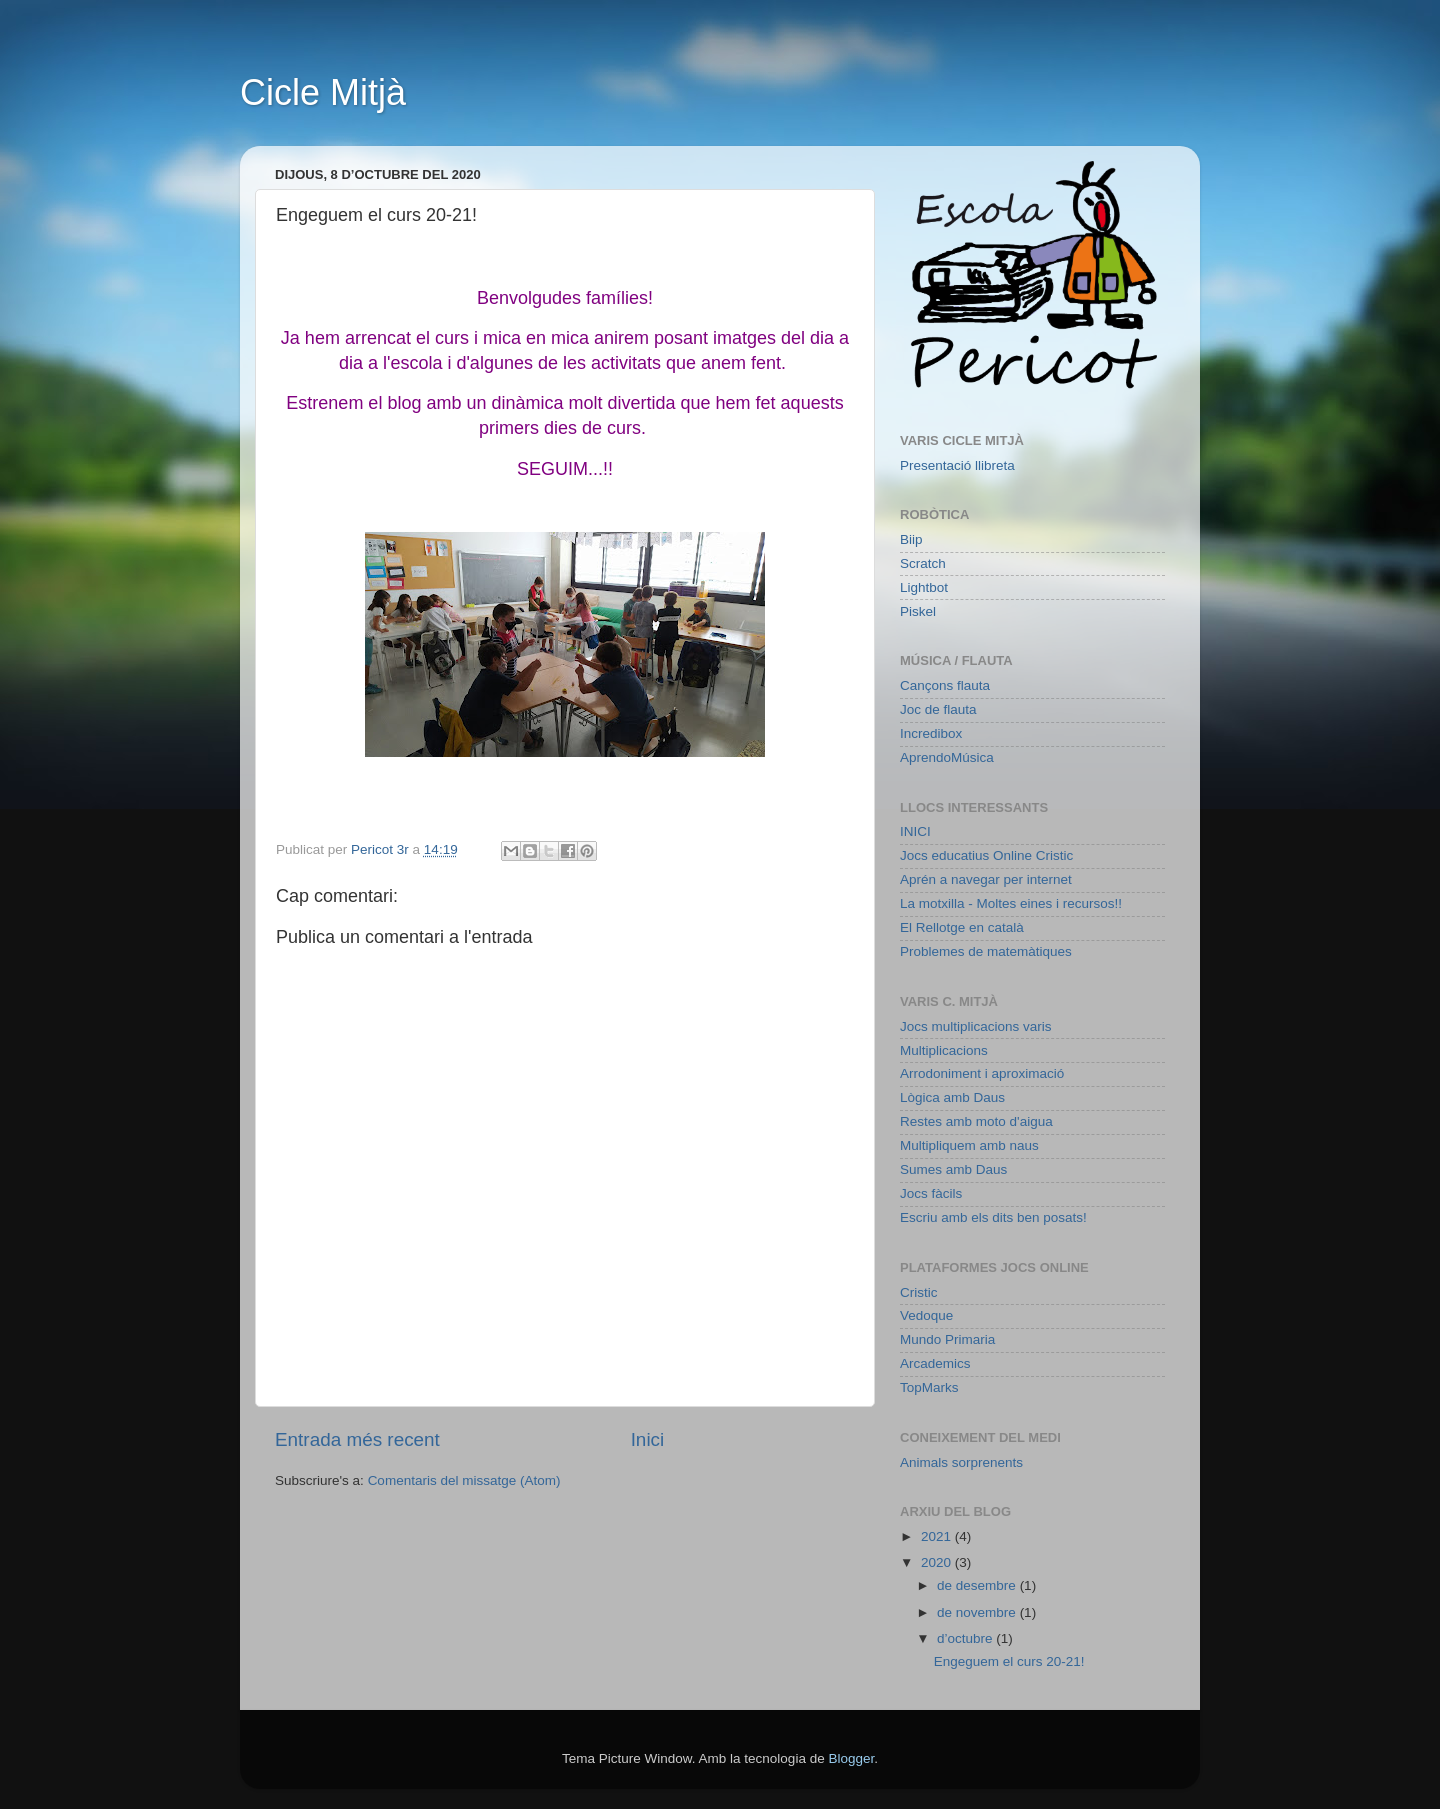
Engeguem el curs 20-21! (1009, 1661)
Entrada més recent (357, 1439)
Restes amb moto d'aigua (976, 1121)
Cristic (919, 1292)
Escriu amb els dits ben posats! (993, 1217)
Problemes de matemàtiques (986, 951)
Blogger (851, 1758)
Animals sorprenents (961, 1462)
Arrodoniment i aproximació (982, 1073)
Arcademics (935, 1363)
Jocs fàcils (931, 1193)
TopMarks (929, 1387)
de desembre (978, 1585)
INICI (915, 831)
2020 (938, 1562)
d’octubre (966, 1638)
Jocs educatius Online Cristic (986, 855)
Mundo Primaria (947, 1339)
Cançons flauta (945, 685)
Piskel (918, 611)
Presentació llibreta (957, 465)
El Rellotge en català (962, 927)
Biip (911, 539)
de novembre (978, 1612)
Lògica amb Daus (952, 1097)
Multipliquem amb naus (969, 1145)
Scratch (923, 563)
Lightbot (924, 587)
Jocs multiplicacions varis (976, 1026)
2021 (938, 1536)
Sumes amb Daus (953, 1169)
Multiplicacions (944, 1050)
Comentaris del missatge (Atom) (464, 1480)
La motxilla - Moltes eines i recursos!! (1011, 903)
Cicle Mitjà (323, 92)
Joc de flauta (938, 709)
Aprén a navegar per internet (986, 879)
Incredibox (931, 733)
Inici (648, 1439)
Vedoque (926, 1315)
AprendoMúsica (947, 757)
